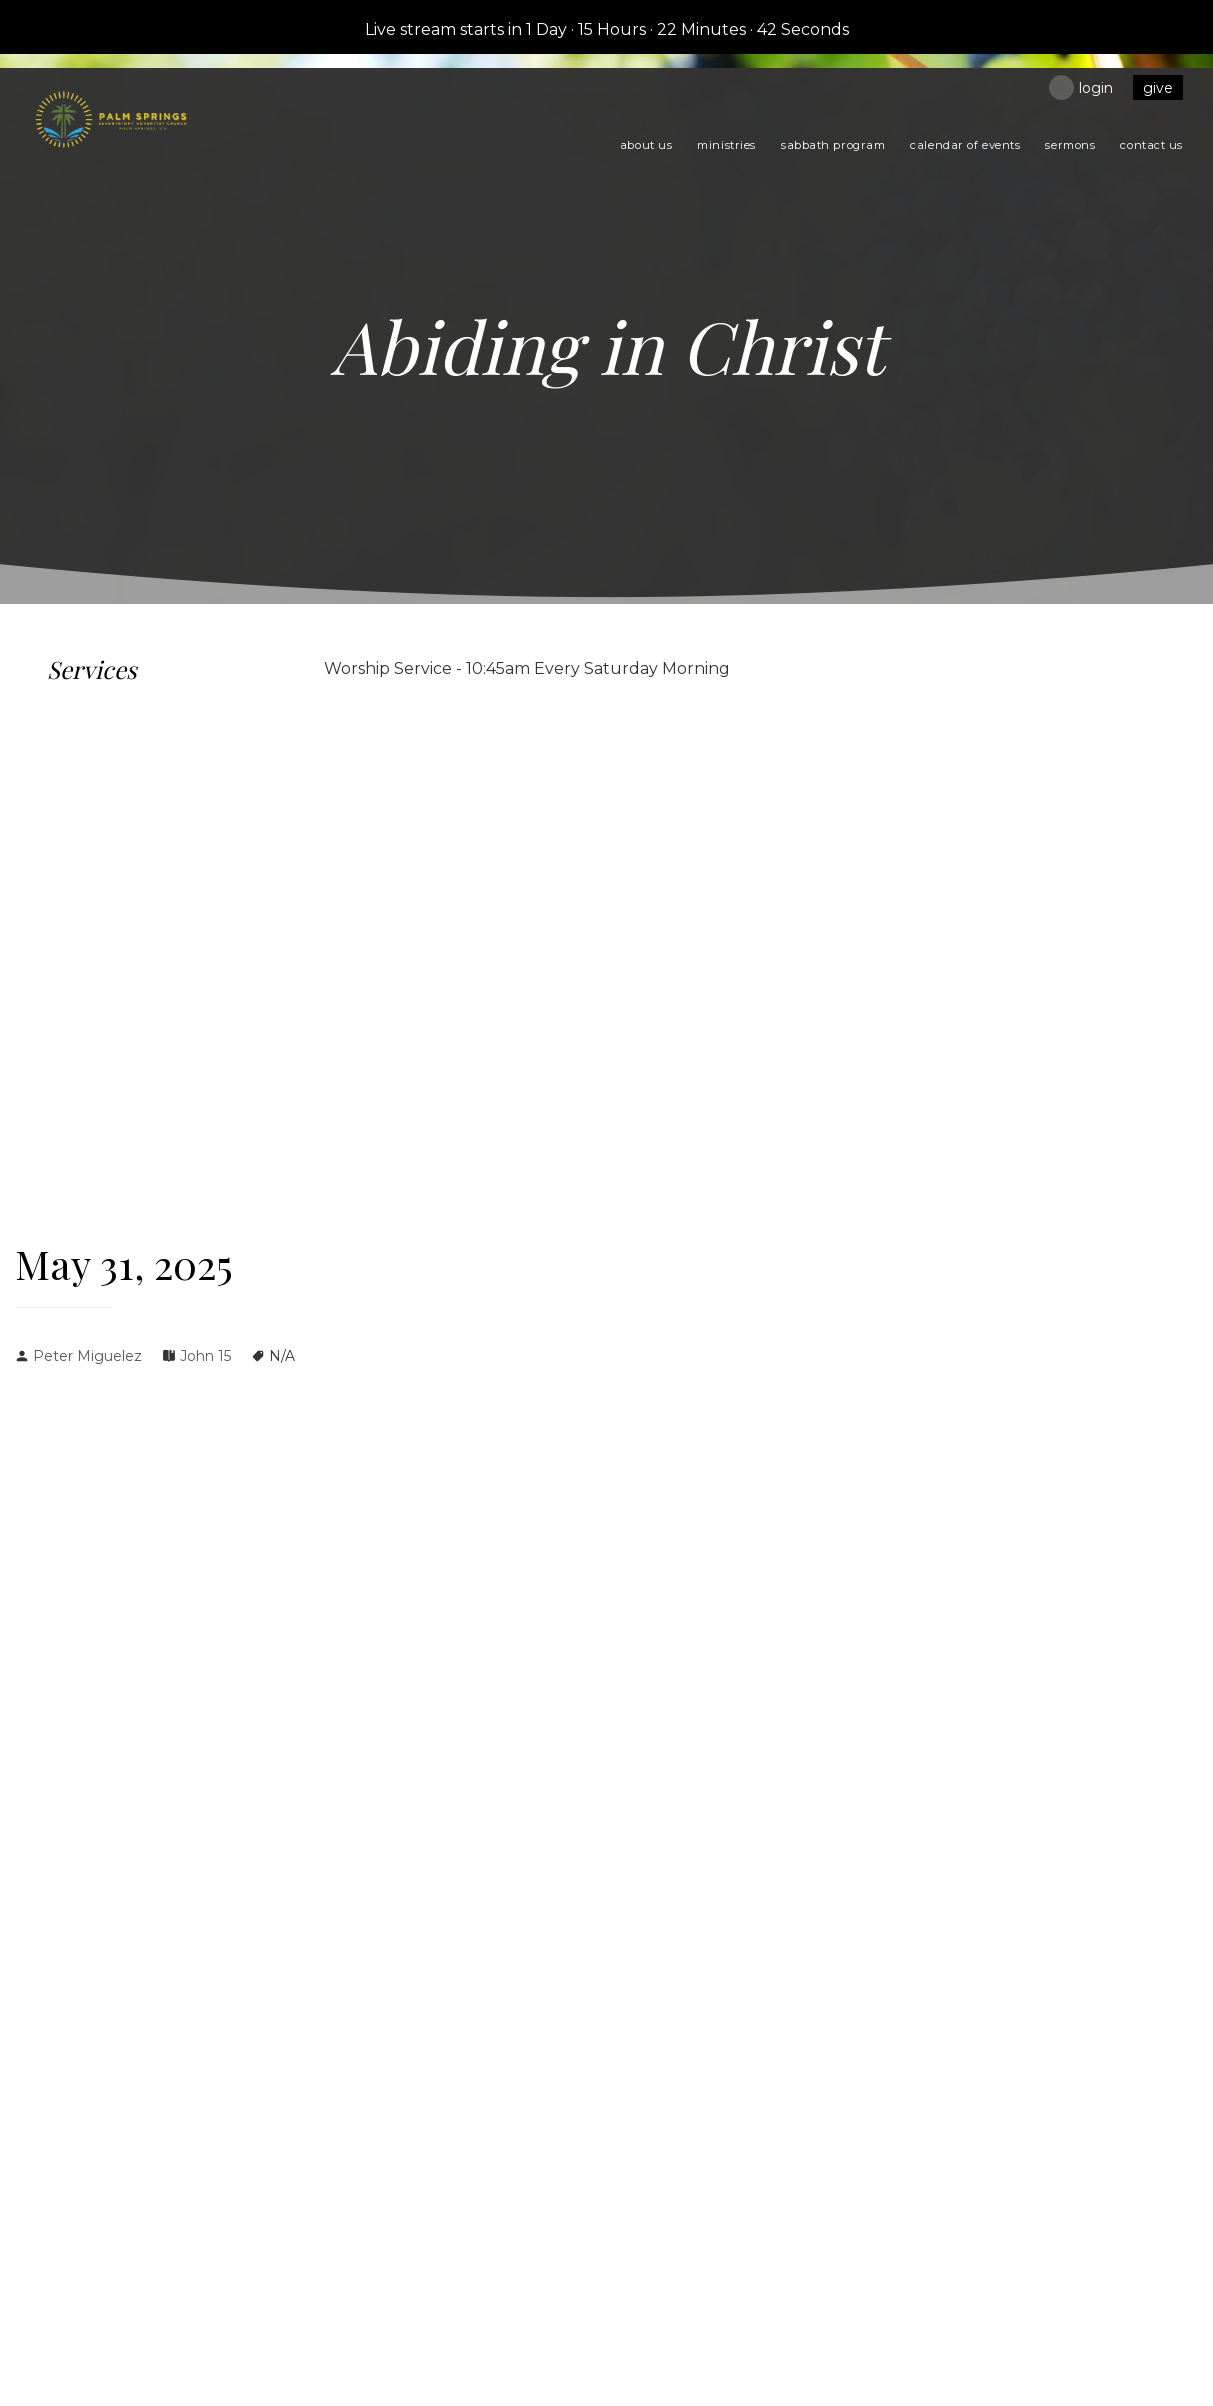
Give (1158, 88)
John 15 (205, 1356)
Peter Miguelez (87, 1356)
